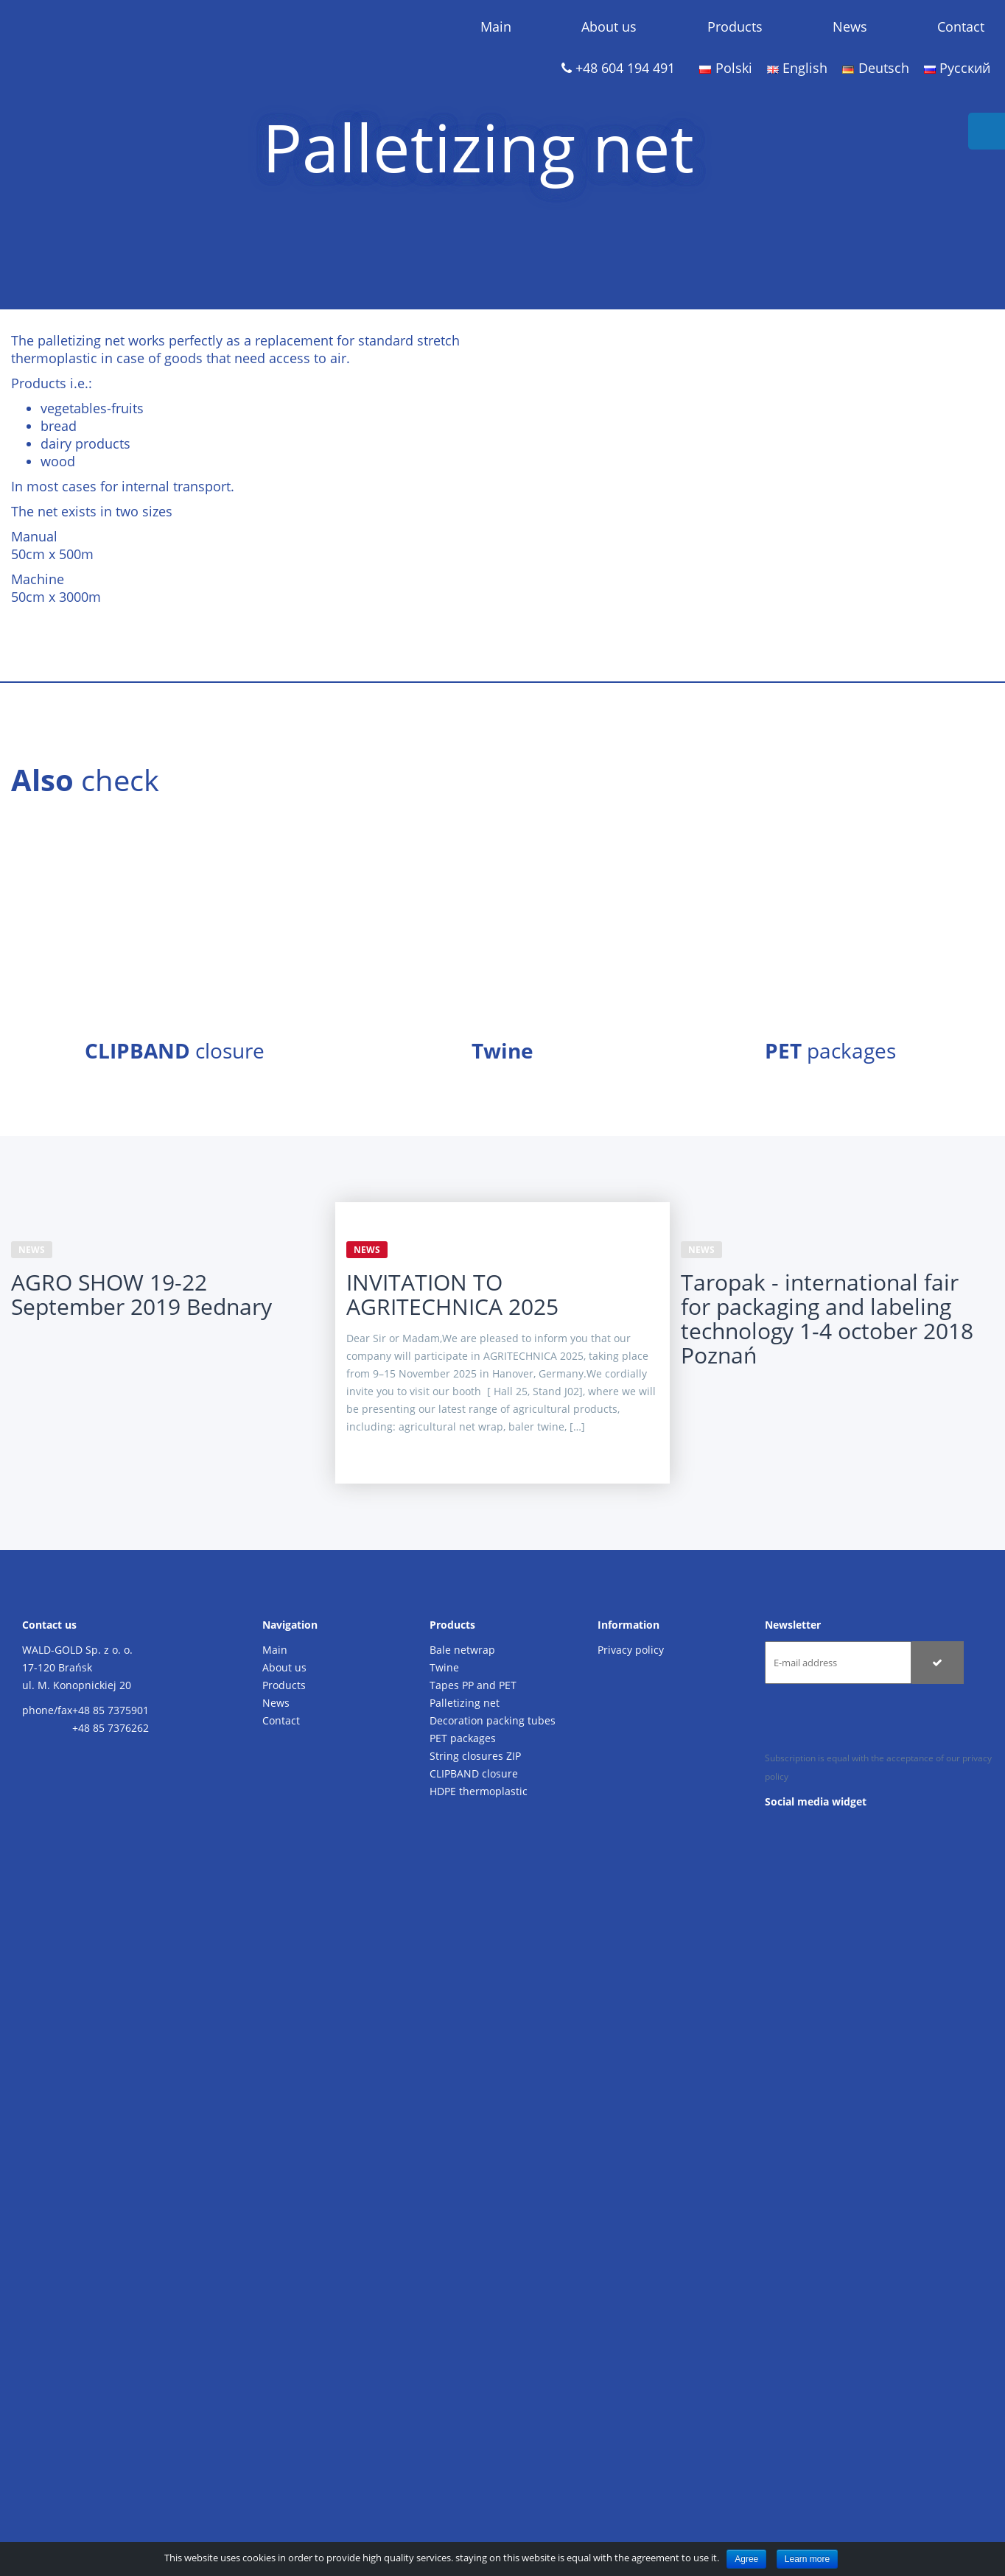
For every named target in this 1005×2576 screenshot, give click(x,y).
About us (609, 26)
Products (735, 26)
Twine (444, 1667)
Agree (746, 2559)
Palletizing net (465, 1703)
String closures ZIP (475, 1756)
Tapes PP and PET (473, 1685)
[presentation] (877, 1720)
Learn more (807, 2559)
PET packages (463, 1738)
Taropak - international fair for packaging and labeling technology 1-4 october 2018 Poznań (827, 1318)
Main (495, 26)
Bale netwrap (462, 1650)
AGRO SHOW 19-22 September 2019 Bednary (141, 1294)
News (850, 26)
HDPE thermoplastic (479, 1791)
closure (175, 1050)
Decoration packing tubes (493, 1720)
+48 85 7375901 (110, 1710)
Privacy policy (631, 1650)
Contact (960, 26)
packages (830, 1050)
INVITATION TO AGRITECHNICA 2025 (452, 1294)
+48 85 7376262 (110, 1728)
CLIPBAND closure (474, 1773)
